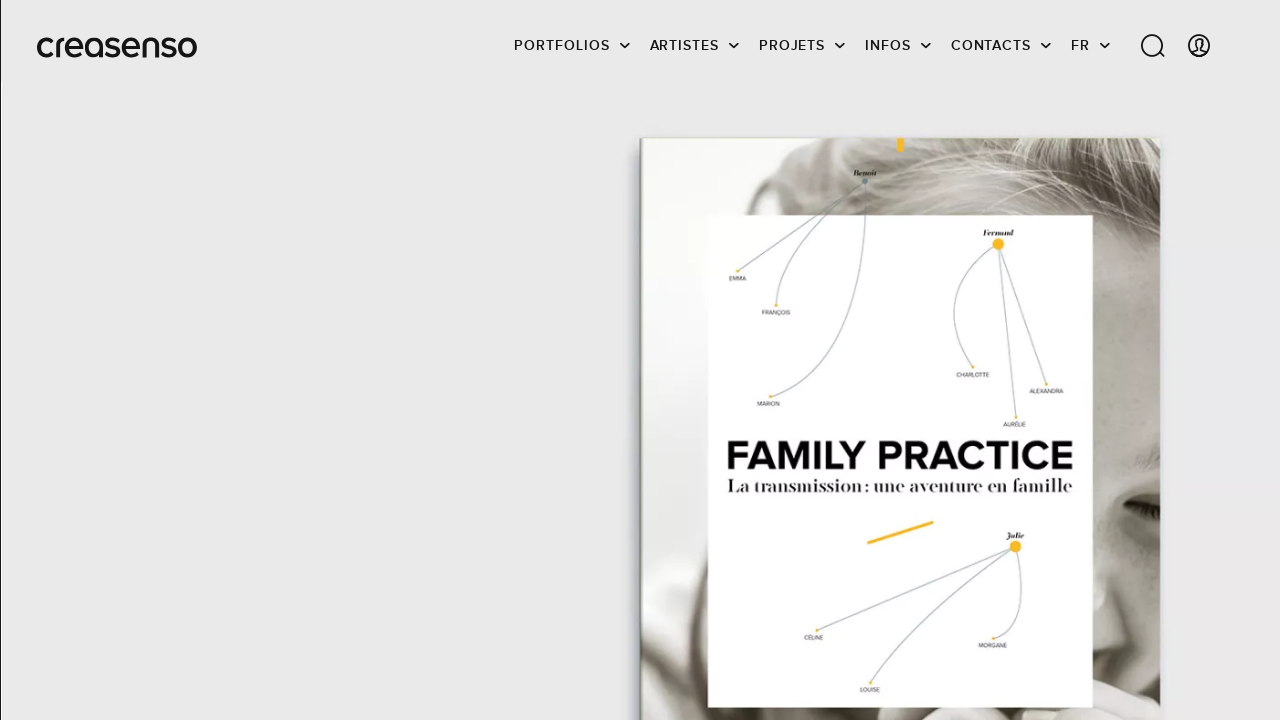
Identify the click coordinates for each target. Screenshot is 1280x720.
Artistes (684, 45)
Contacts (991, 45)
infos (888, 45)
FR (1080, 45)
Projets (792, 45)
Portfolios (561, 45)
